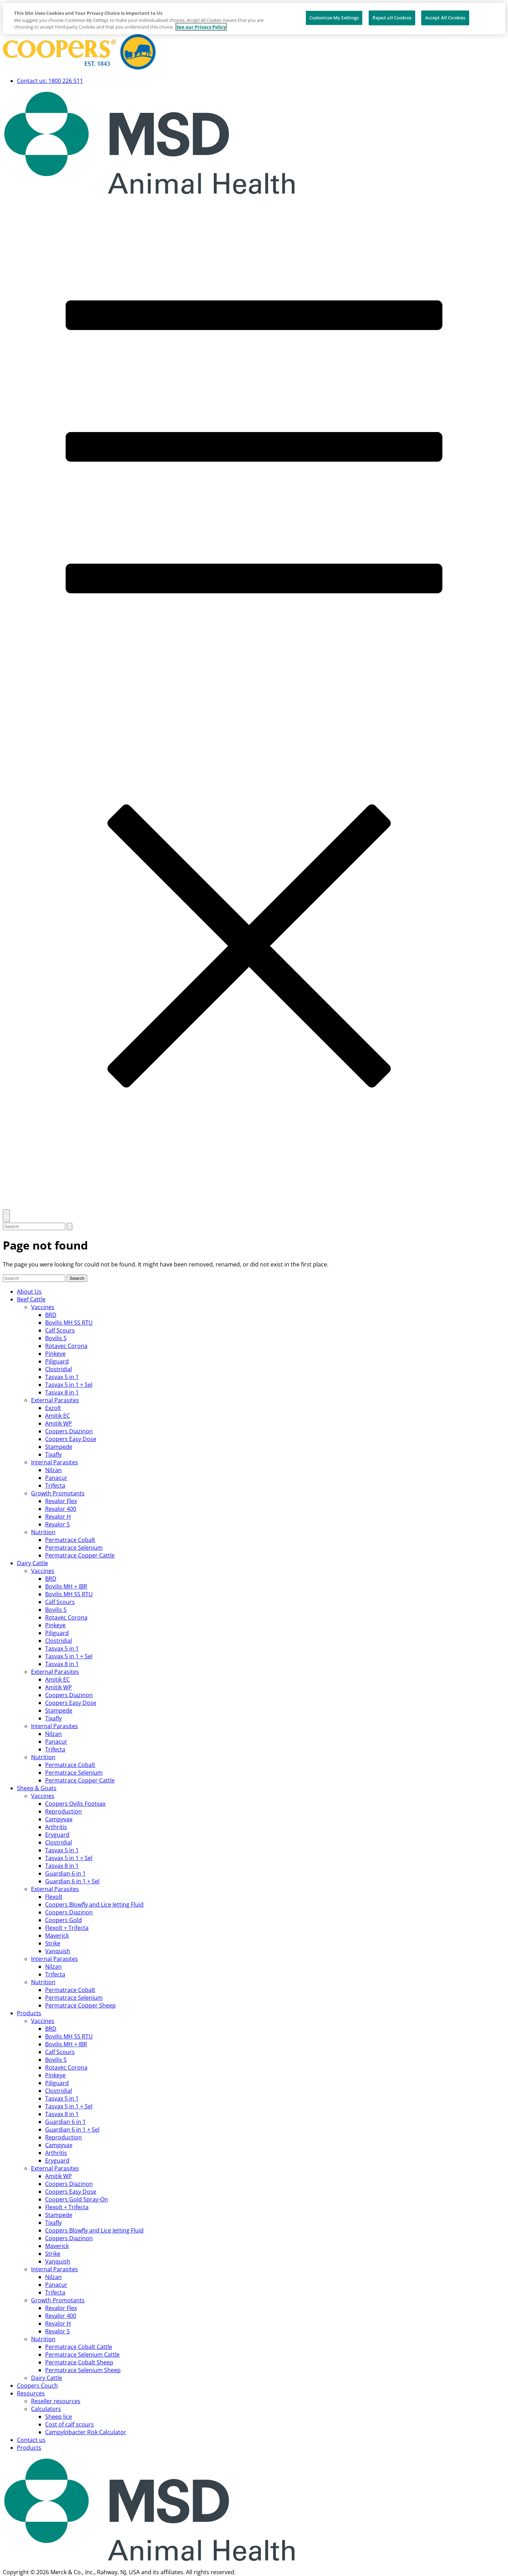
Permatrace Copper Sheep (80, 2005)
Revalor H (58, 1516)
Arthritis (56, 1827)
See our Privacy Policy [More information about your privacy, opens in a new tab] (201, 27)
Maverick (57, 1935)
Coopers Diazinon (69, 1431)
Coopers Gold (63, 1920)
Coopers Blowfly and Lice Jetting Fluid (94, 1904)
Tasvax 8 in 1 (62, 1392)
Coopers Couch (37, 2385)
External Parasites (55, 1400)
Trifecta (55, 1485)
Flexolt (53, 1897)
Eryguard (57, 1835)
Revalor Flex (61, 1501)
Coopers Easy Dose (70, 1439)
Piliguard (57, 1361)
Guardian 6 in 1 (65, 1873)
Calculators (46, 2409)
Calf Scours (60, 1330)
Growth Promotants (58, 1493)
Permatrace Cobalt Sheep (79, 2362)
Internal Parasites (54, 1462)
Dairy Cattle (32, 1563)
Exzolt (53, 1408)
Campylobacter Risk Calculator (85, 2432)
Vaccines (42, 1307)
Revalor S (57, 1524)
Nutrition (43, 1532)
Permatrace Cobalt (70, 1540)
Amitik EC (57, 1416)
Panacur (56, 1478)
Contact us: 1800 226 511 (50, 81)
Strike (52, 1943)
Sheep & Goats (36, 1788)
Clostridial (58, 1369)
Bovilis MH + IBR (66, 1586)
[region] (254, 18)
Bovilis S (56, 1338)
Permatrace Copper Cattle (80, 1555)
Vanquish (57, 1951)
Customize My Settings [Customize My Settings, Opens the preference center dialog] (334, 17)
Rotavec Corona (66, 1346)
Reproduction (63, 1811)
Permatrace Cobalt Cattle (78, 2347)
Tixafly (53, 1454)
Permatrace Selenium (74, 1547)
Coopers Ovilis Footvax (75, 1804)
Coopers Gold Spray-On (76, 2199)
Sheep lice (58, 2416)
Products (29, 2013)
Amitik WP (58, 1423)
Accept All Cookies (445, 17)
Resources (31, 2393)
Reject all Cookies (392, 17)
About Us (29, 1291)
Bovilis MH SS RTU (69, 1322)
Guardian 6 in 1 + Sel (72, 1881)
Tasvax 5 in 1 (62, 1377)
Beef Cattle (31, 1299)
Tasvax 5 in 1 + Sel (68, 1385)
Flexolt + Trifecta (67, 1928)
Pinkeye (55, 1353)
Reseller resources (55, 2401)
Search (76, 1278)
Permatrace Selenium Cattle (82, 2354)
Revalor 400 (60, 1509)
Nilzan (53, 1470)
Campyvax (58, 1819)
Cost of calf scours (69, 2424)
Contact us (31, 2440)
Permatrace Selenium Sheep (83, 2370)
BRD (50, 1315)
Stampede (58, 1447)
